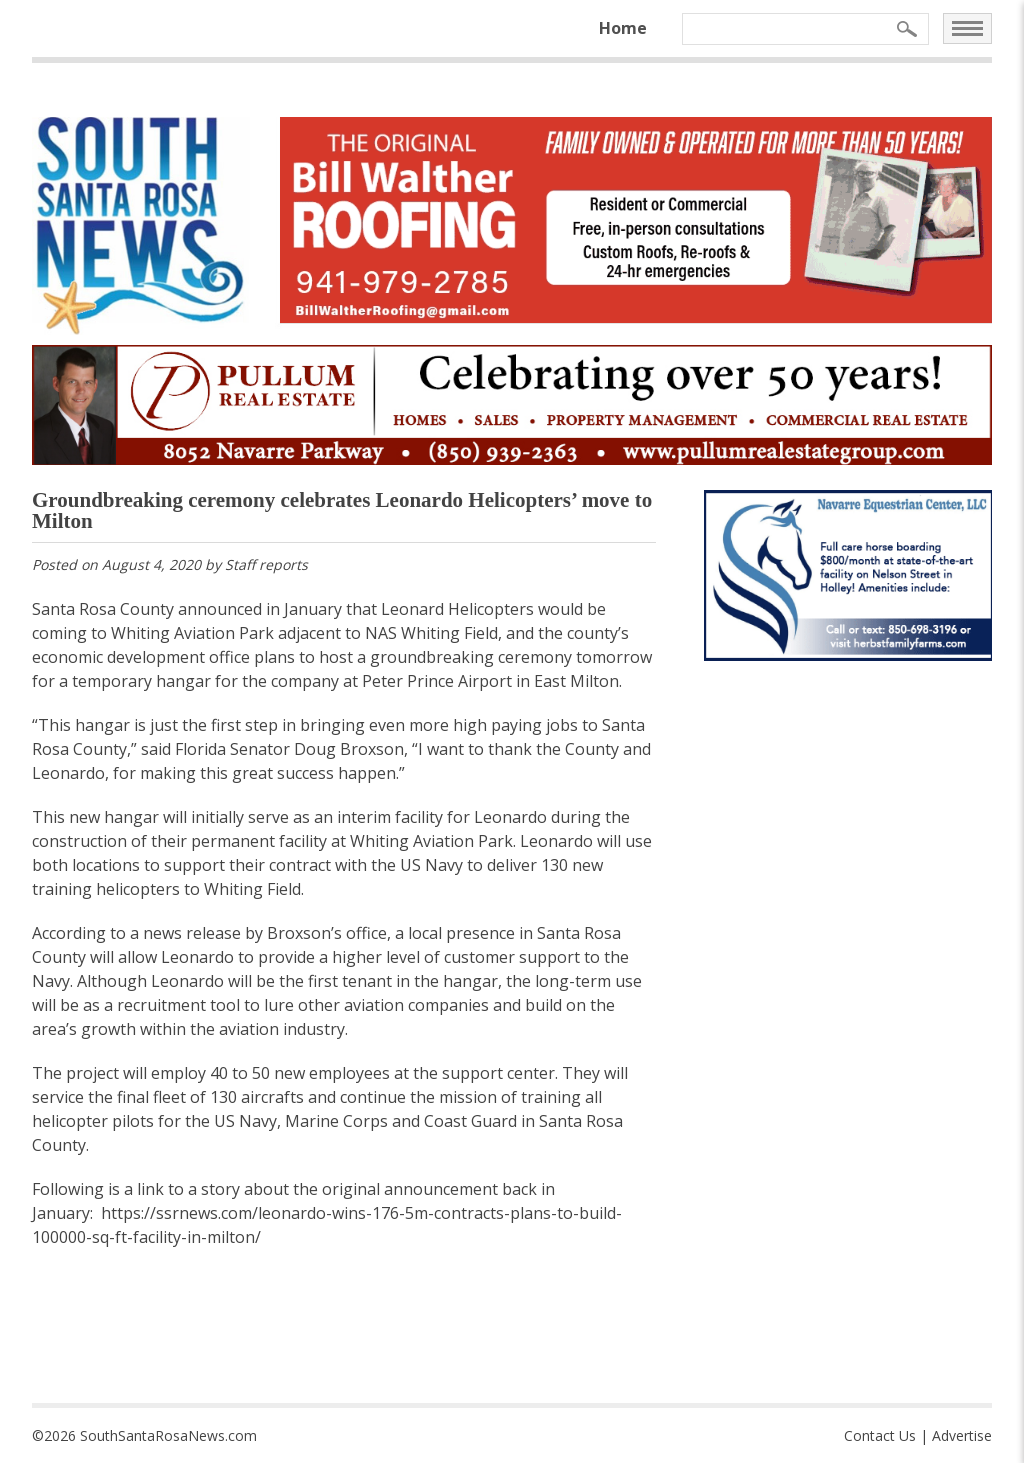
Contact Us (880, 1435)
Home (623, 28)
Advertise (962, 1435)
